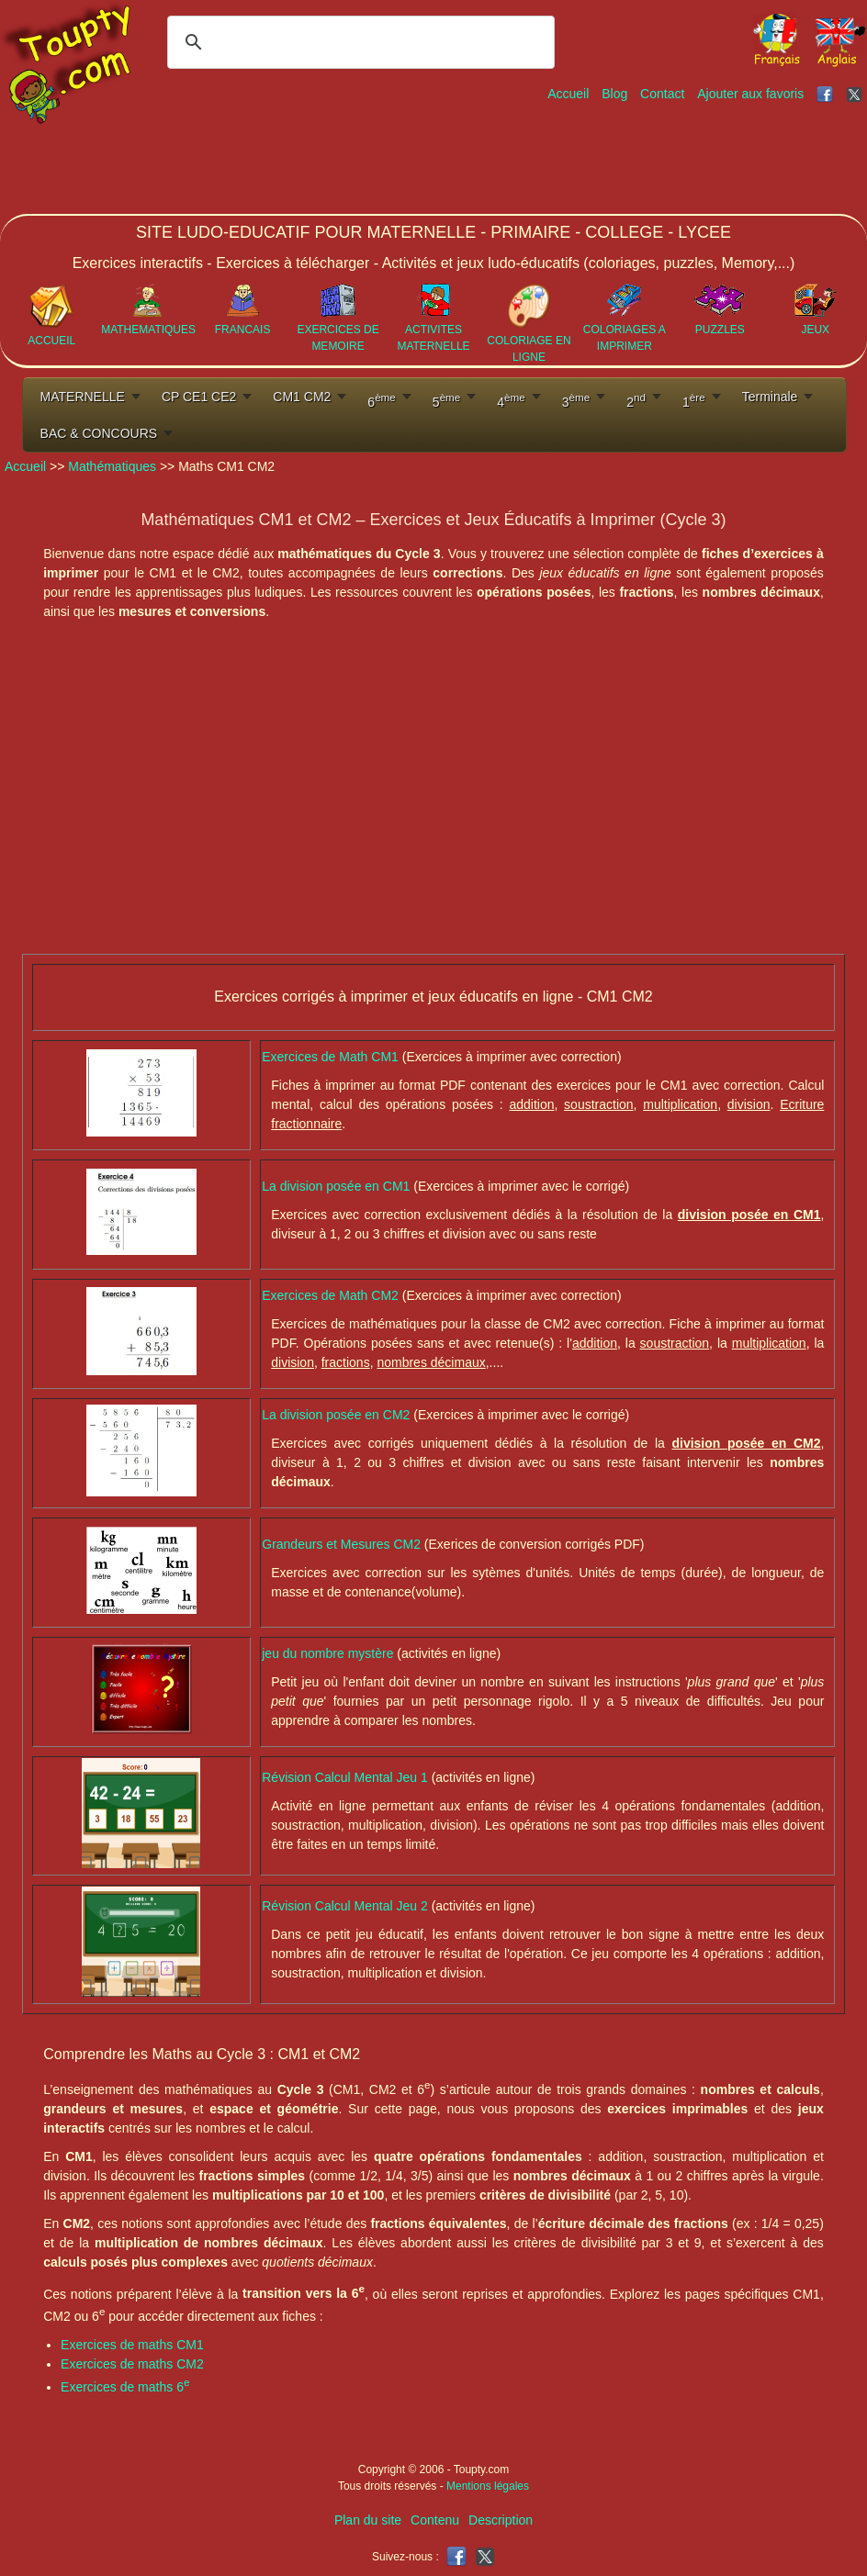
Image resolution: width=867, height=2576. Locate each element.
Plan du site (367, 2520)
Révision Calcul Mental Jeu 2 (346, 1905)
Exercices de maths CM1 (132, 2344)
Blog (614, 93)
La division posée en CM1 (337, 1186)
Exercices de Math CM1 (332, 1056)
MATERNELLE (82, 396)
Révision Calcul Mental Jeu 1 (346, 1777)
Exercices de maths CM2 (132, 2364)
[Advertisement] (532, 159)
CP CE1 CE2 (199, 396)
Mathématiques (112, 466)
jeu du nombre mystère (329, 1653)
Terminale (770, 396)
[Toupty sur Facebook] (826, 93)
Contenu (435, 2520)
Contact (662, 93)
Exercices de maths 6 (125, 2387)
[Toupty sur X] (856, 93)
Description (500, 2520)
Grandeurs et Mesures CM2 (341, 1544)
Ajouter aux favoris (750, 93)
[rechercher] (358, 42)
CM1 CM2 (302, 396)
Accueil (568, 93)
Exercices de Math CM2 (332, 1295)
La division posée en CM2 (337, 1414)
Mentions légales (487, 2486)
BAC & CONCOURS (99, 433)
